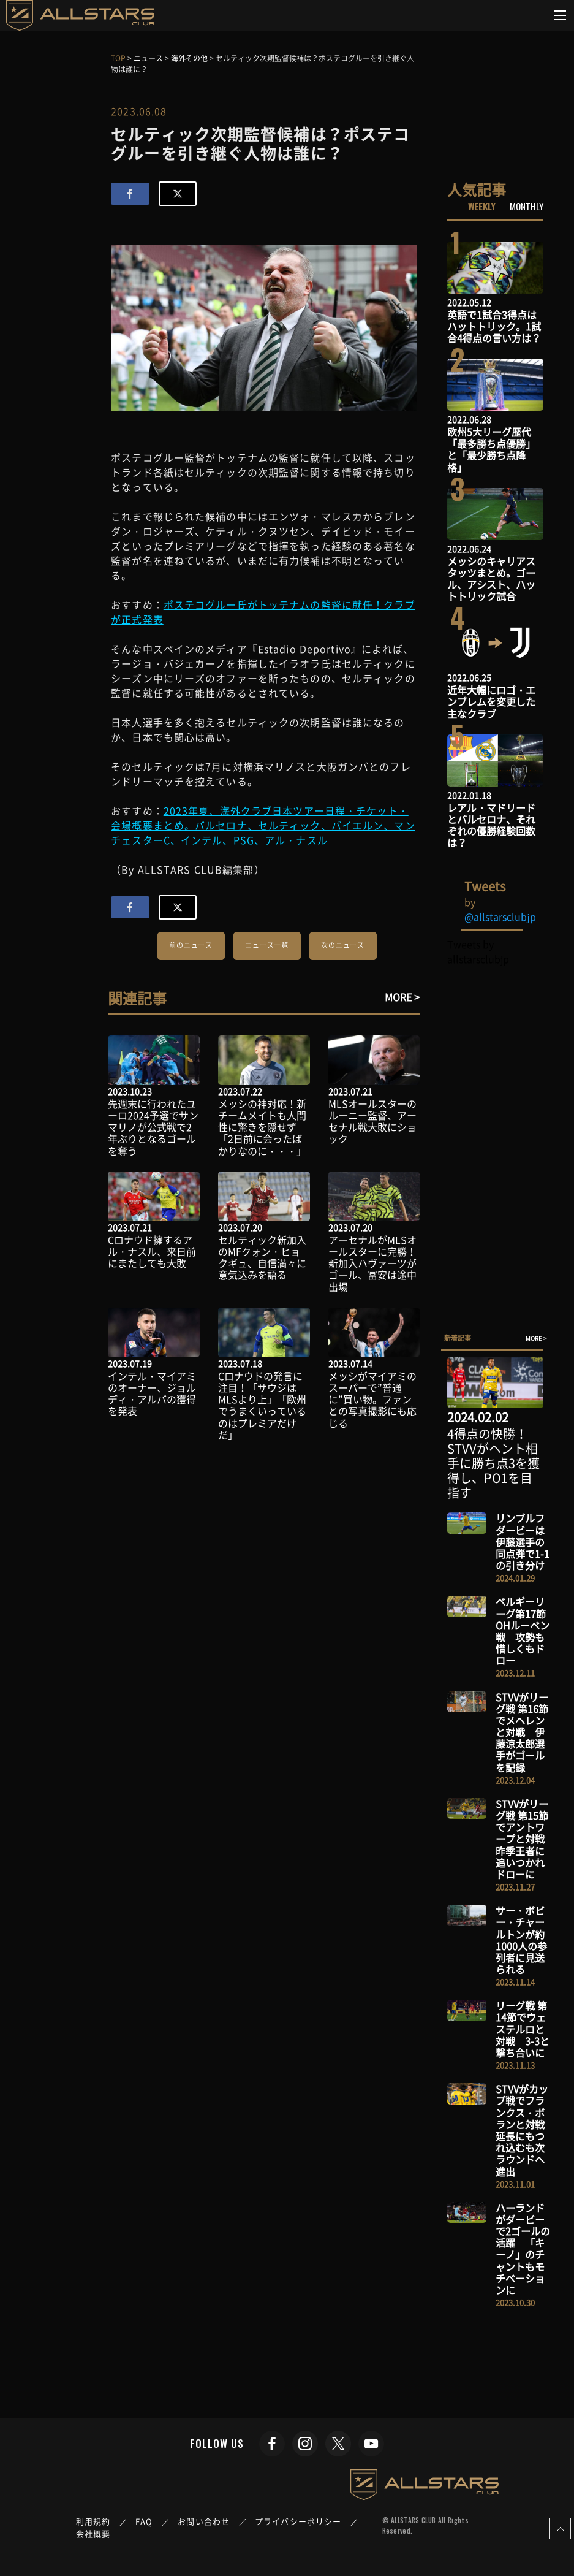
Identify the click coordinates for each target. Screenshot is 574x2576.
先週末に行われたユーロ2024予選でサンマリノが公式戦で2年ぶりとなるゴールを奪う (153, 1127)
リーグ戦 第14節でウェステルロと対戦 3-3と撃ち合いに (522, 2029)
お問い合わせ (204, 2521)
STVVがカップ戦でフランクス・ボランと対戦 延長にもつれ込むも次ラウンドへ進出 (525, 2129)
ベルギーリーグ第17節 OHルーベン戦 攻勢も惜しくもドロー (522, 1630)
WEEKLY (482, 206)
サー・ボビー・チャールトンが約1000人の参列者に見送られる (521, 1939)
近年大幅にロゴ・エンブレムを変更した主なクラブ (491, 701)
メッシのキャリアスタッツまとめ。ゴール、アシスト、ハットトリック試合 (491, 579)
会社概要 (93, 2533)
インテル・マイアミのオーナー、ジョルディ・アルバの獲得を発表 (152, 1393)
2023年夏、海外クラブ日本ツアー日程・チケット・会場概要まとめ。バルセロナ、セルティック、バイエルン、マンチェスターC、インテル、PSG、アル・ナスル (263, 825)
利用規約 (93, 2521)
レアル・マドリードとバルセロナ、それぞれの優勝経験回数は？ (491, 825)
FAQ (144, 2521)
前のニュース (191, 945)
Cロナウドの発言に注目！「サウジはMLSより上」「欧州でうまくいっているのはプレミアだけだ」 (262, 1405)
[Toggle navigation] (560, 15)
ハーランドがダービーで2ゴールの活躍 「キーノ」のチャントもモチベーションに (523, 2248)
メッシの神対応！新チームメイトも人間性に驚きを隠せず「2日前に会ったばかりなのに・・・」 (262, 1127)
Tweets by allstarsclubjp (478, 951)
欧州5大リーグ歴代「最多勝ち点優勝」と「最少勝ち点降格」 (491, 449)
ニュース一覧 (267, 945)
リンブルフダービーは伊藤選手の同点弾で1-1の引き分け (522, 1541)
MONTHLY (526, 206)
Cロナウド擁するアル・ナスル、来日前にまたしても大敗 (152, 1251)
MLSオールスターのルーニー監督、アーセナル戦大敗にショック (372, 1121)
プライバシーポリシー (298, 2521)
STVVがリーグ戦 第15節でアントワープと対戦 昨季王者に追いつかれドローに (525, 1838)
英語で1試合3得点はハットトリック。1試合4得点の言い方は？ (494, 326)
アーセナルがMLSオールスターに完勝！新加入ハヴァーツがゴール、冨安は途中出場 (372, 1263)
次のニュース (342, 945)
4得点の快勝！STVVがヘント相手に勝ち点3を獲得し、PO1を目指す (493, 1463)
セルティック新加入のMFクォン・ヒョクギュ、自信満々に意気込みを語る (262, 1257)
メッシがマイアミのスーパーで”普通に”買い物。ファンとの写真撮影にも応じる (372, 1399)
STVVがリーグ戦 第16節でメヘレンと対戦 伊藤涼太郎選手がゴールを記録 (522, 1732)
